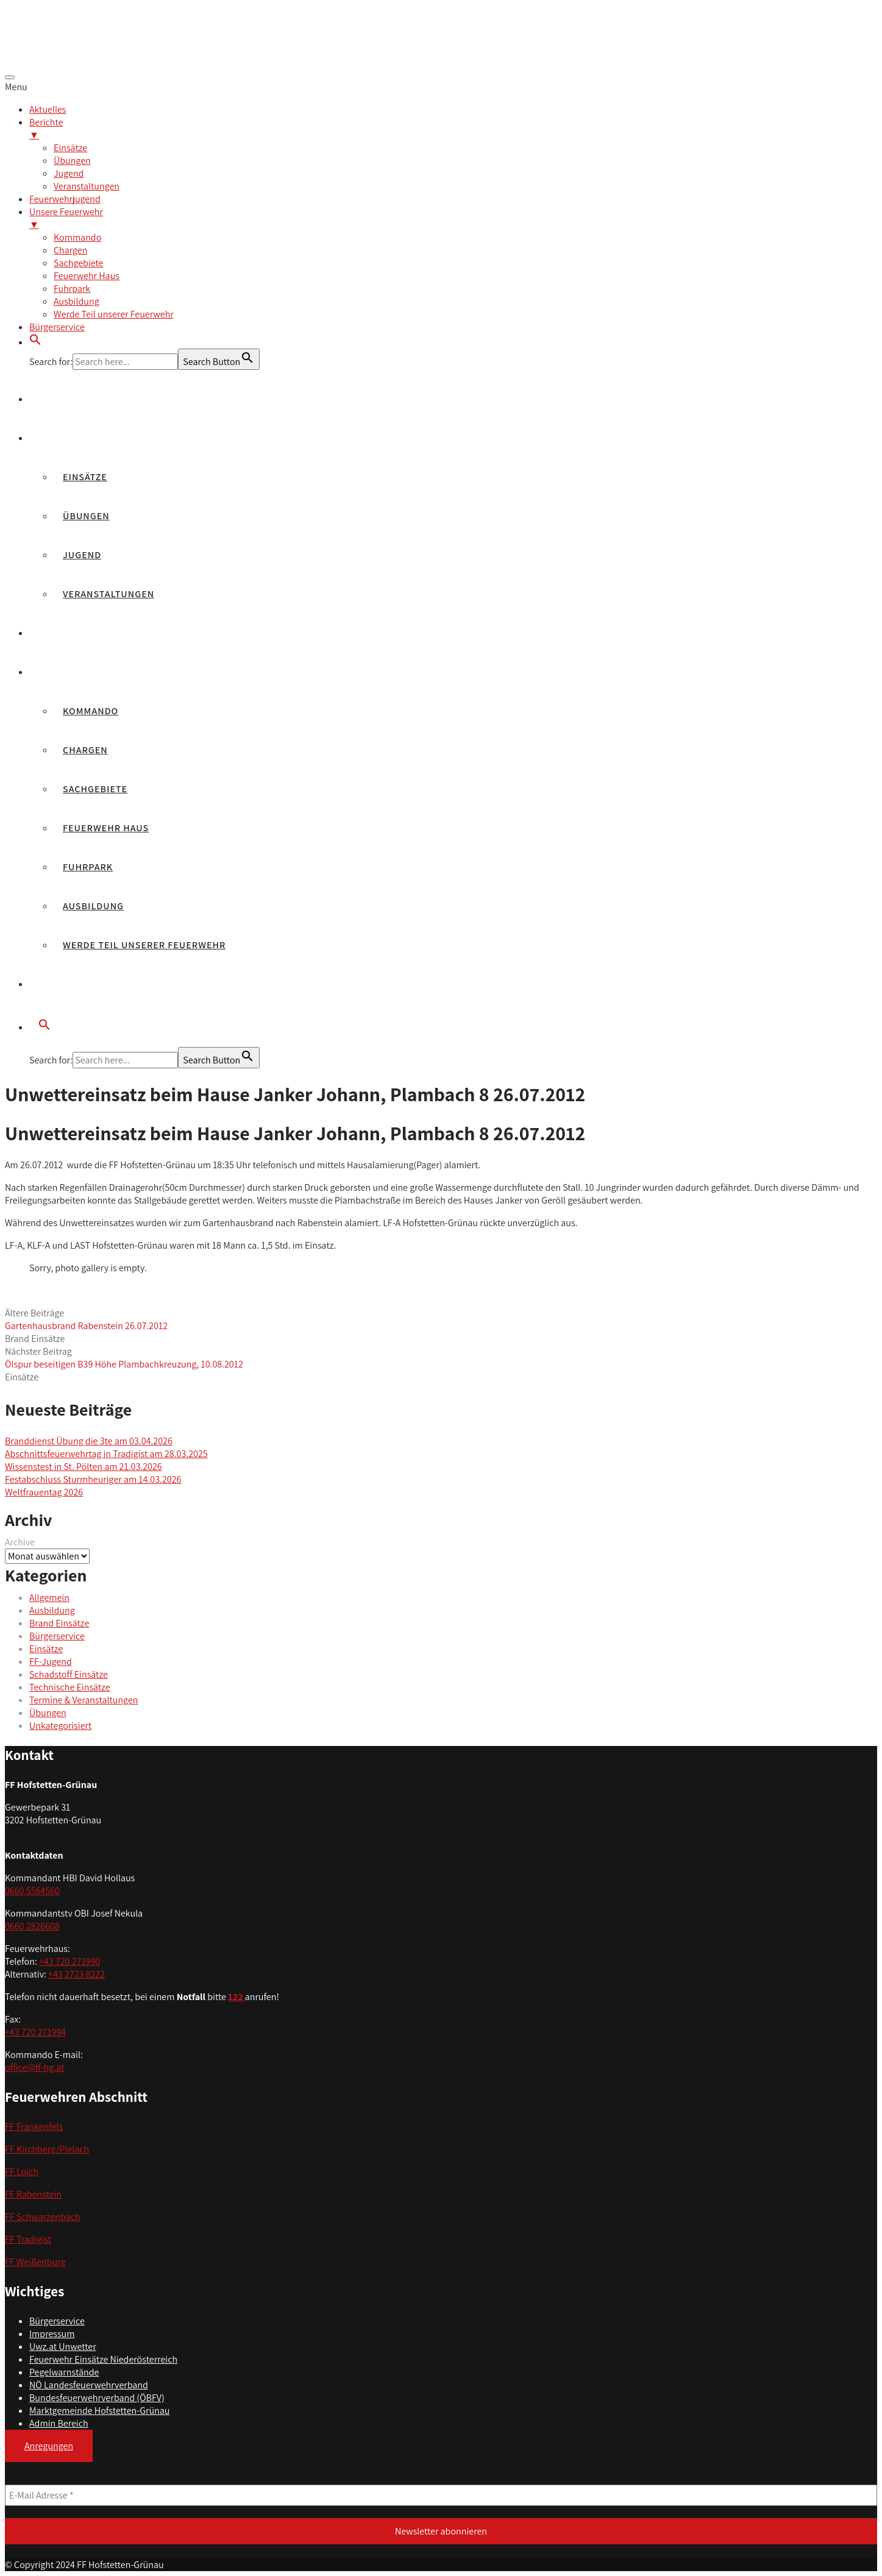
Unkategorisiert (60, 1725)
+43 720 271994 (35, 2032)
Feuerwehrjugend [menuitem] (65, 199)
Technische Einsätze (69, 1687)
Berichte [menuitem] (453, 128)
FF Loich (21, 2171)
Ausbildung (93, 905)
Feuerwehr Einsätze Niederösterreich (103, 2359)
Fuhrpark (88, 866)
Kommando (90, 710)
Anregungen (48, 2445)
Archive (20, 1542)
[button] (35, 342)
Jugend (82, 554)
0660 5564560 (32, 1890)
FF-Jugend (50, 1661)
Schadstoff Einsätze (68, 1674)
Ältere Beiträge (86, 1319)
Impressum (51, 2333)
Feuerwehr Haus (106, 827)
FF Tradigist (28, 2239)
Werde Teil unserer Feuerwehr (144, 945)
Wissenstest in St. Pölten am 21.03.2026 (83, 1466)
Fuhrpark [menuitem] (72, 288)
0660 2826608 (32, 1926)
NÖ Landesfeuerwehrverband (88, 2385)
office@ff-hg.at (34, 2067)
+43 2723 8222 (76, 1974)
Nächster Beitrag (124, 1358)
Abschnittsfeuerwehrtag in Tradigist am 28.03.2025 (106, 1453)
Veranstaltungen (108, 593)
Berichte (61, 437)
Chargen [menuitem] (70, 250)
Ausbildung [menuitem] (76, 301)
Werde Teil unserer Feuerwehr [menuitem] (114, 314)
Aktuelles (65, 398)
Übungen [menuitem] (72, 160)
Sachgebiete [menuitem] (78, 263)
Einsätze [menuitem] (70, 147)
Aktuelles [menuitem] (47, 109)
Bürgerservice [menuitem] (57, 327)
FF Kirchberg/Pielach (47, 2149)
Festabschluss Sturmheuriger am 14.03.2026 (93, 1479)
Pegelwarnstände (64, 2372)
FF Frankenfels (34, 2126)
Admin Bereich (58, 2423)
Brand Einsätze (35, 1338)
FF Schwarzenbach (42, 2216)
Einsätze (85, 476)
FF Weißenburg (35, 2261)
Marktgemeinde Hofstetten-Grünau (99, 2410)
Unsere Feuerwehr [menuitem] (453, 218)
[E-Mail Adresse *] (441, 2495)
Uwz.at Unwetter (62, 2346)
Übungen (86, 515)
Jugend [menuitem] (69, 173)
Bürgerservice (77, 984)
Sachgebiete (95, 788)
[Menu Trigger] (10, 77)
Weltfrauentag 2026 (44, 1492)
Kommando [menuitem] (77, 237)
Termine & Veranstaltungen (83, 1700)
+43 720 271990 (69, 1961)
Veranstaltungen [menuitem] (86, 186)
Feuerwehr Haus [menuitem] (86, 275)
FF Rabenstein (33, 2194)
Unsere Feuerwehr (87, 671)
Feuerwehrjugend (86, 632)
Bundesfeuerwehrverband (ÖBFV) (97, 2397)
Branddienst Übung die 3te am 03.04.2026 (88, 1441)
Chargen (85, 749)
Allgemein (49, 1597)
